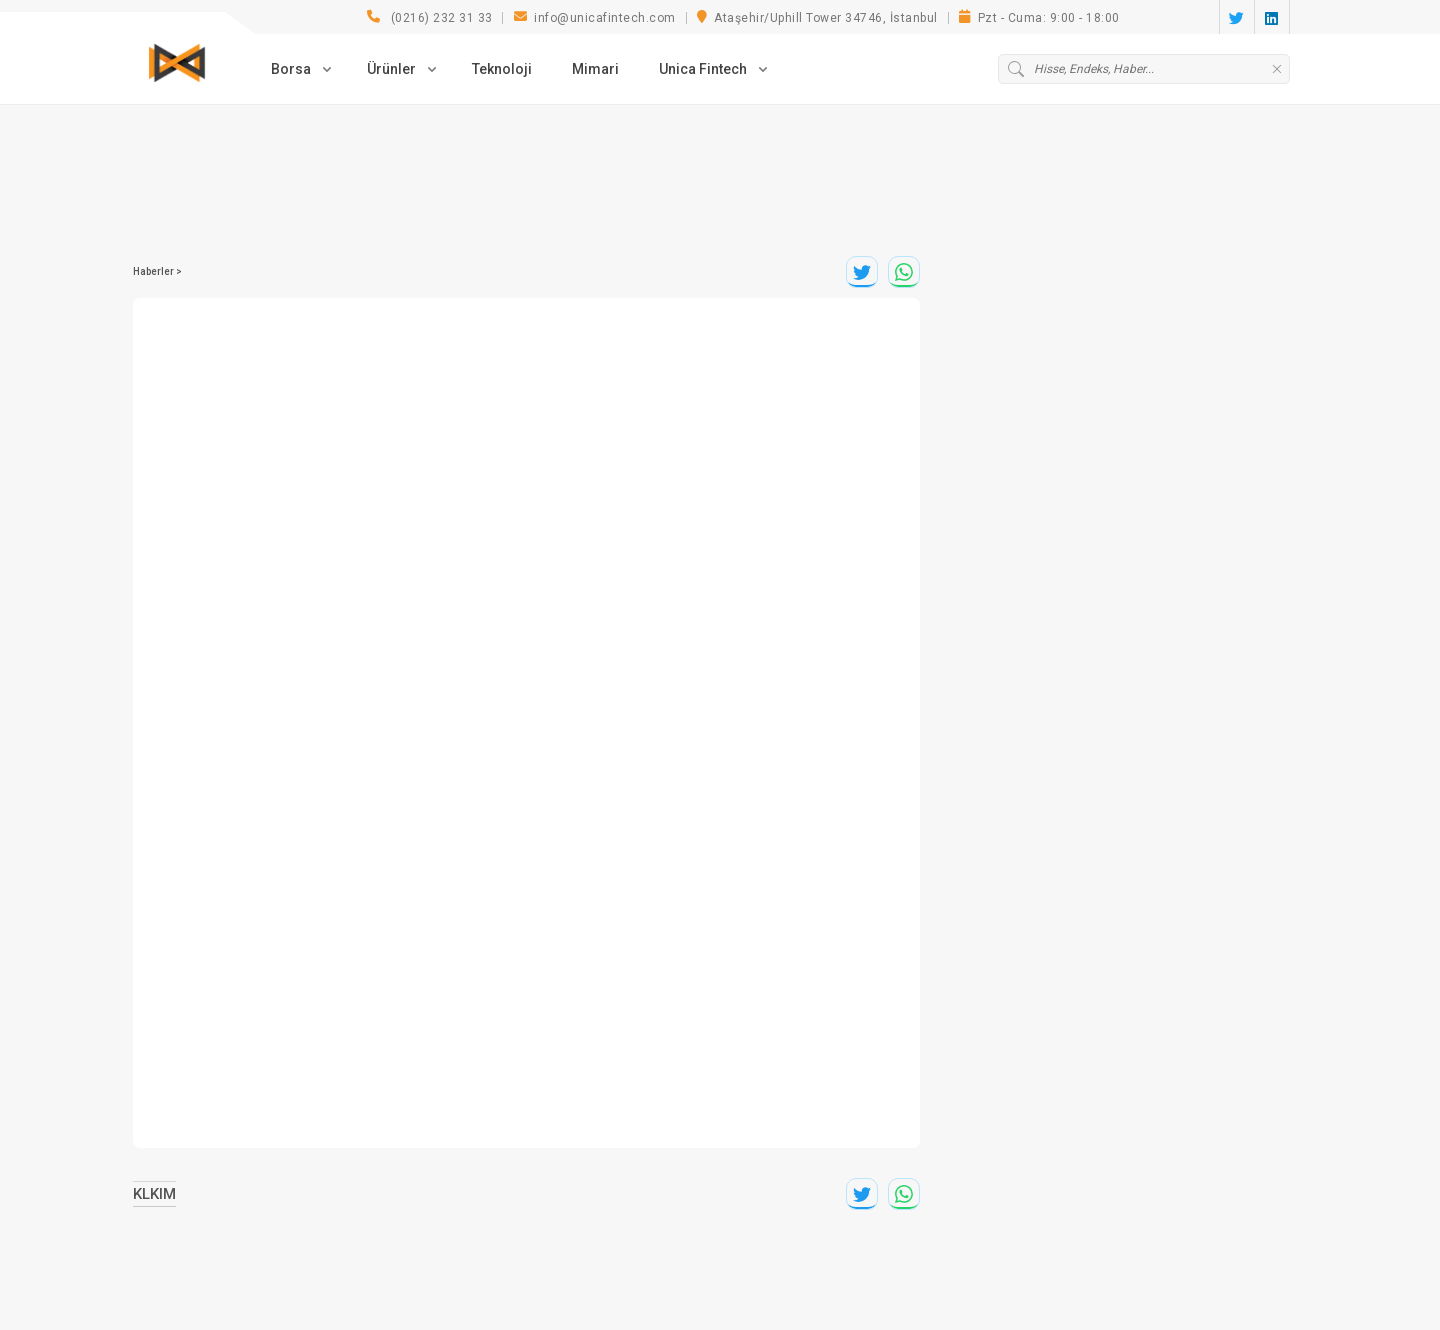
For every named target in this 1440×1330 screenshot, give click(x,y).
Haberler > (157, 271)
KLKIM (154, 1194)
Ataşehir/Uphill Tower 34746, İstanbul (817, 18)
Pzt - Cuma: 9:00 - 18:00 (1039, 18)
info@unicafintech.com (595, 18)
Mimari (595, 68)
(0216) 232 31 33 (430, 18)
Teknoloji (502, 68)
